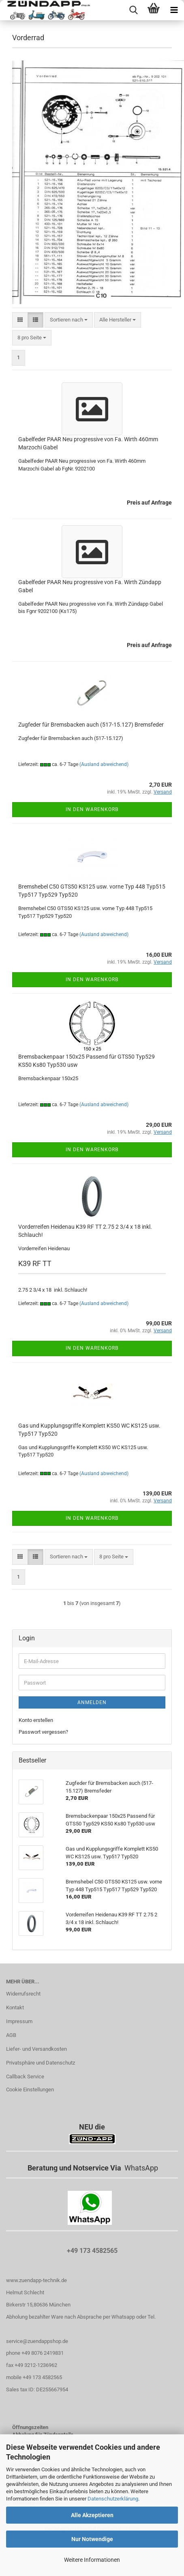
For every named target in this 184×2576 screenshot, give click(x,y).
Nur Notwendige (92, 2539)
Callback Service (25, 2076)
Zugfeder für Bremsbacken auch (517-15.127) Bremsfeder (91, 724)
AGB (11, 2035)
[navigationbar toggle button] (174, 10)
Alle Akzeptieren (92, 2515)
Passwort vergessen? (43, 1732)
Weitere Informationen (92, 2560)
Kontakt (15, 2007)
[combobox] (69, 320)
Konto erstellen (36, 1720)
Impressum (19, 2021)
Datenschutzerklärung (113, 2499)
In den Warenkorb (92, 809)
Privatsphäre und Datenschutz (40, 2063)
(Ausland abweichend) (103, 764)
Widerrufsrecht (23, 1994)
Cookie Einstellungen (30, 2089)
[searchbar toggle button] (133, 10)
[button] (20, 320)
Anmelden (92, 1702)
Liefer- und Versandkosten (36, 2049)
